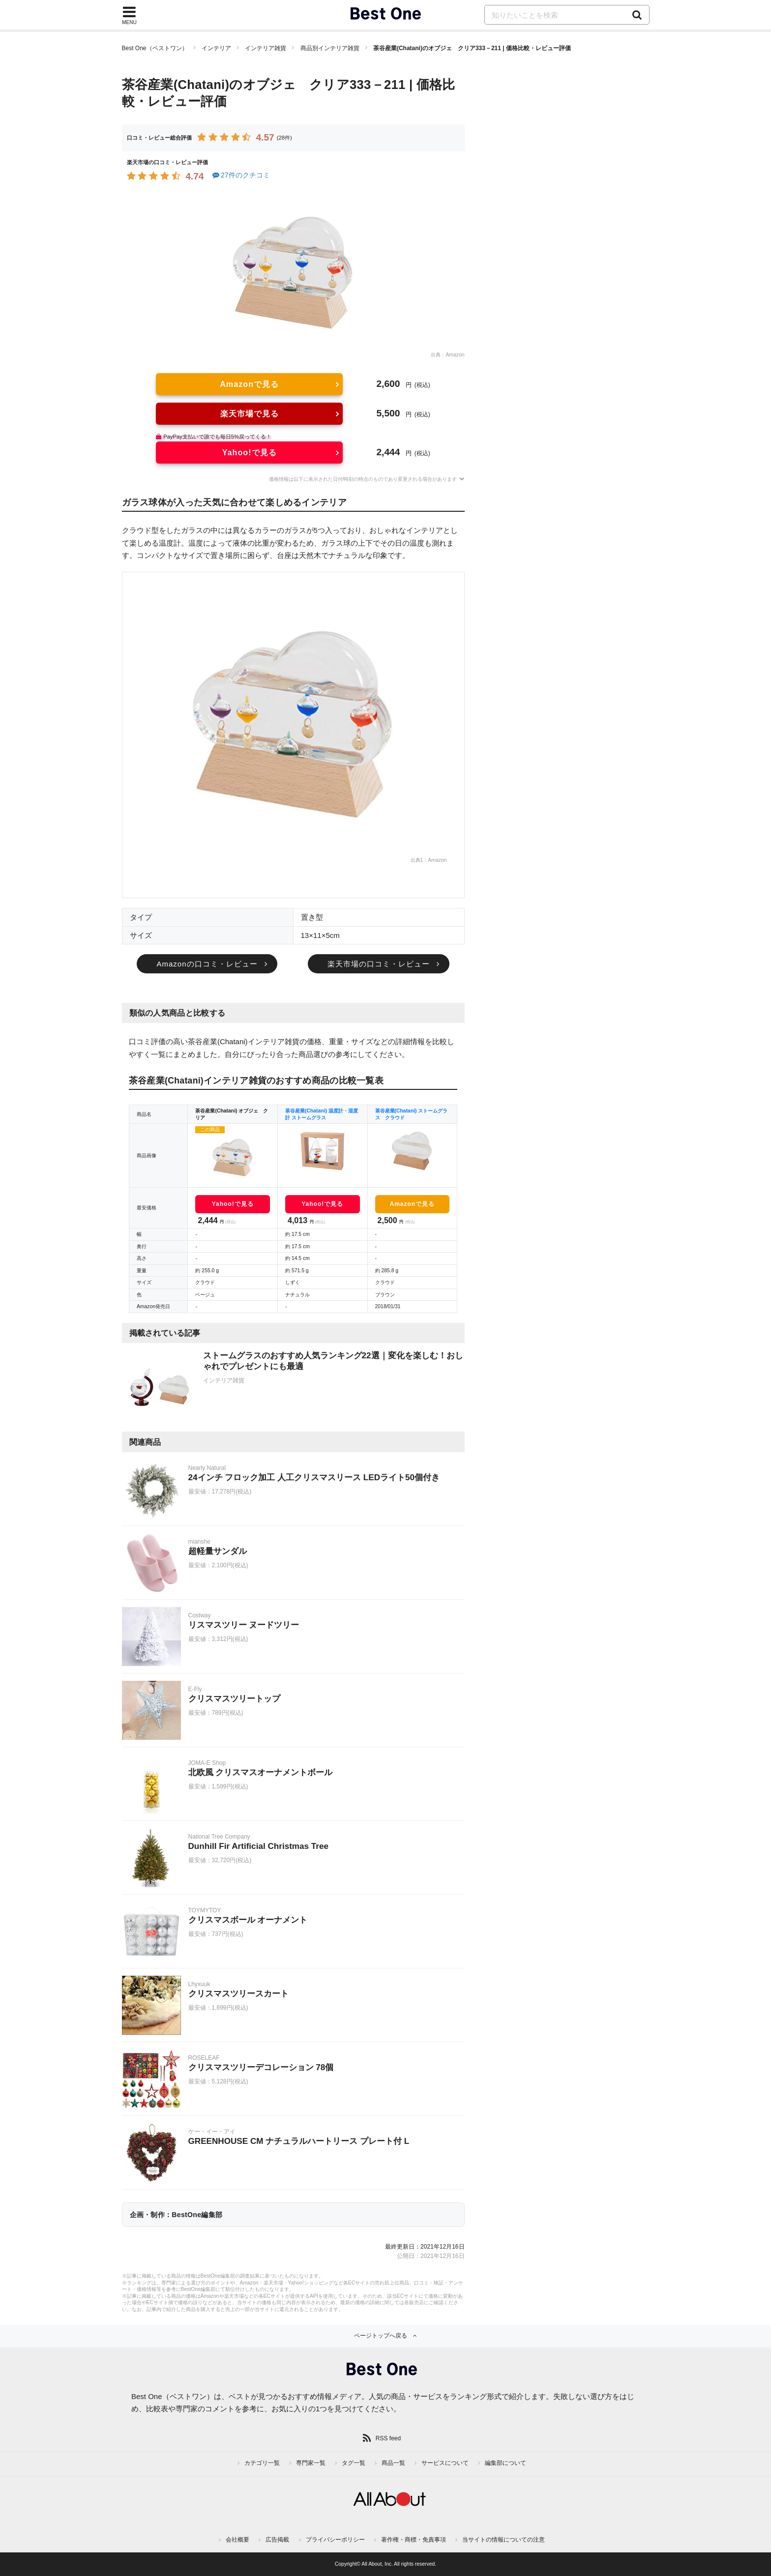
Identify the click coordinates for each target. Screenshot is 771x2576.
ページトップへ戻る (380, 2335)
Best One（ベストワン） (155, 48)
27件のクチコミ (240, 175)
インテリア (216, 48)
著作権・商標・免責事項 (413, 2539)
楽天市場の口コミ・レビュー (378, 964)
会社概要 (237, 2539)
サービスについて (445, 2462)
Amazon (454, 354)
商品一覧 (393, 2462)
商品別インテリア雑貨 (329, 48)
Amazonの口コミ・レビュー (206, 964)
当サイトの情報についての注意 (503, 2539)
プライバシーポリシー (335, 2539)
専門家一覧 (311, 2462)
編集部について (505, 2462)
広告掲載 (277, 2539)
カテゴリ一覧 (262, 2462)
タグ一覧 (353, 2462)
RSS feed (388, 2438)
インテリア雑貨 (265, 48)
